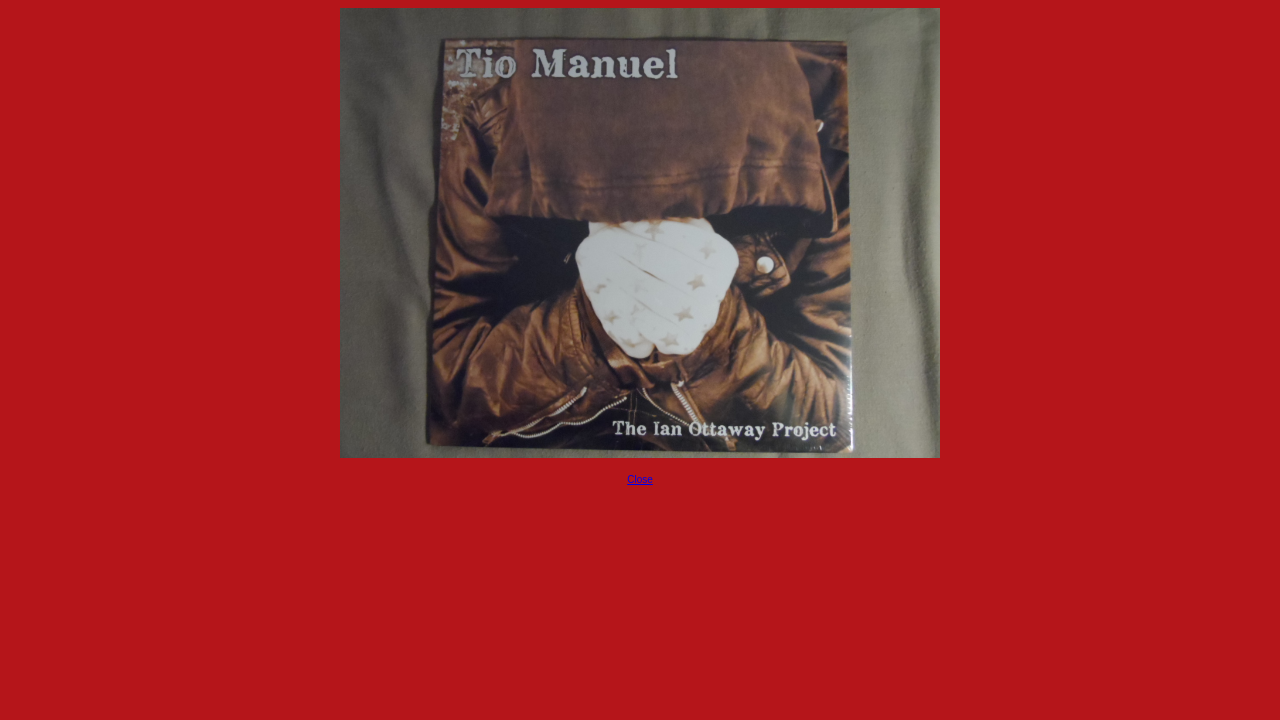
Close (640, 479)
